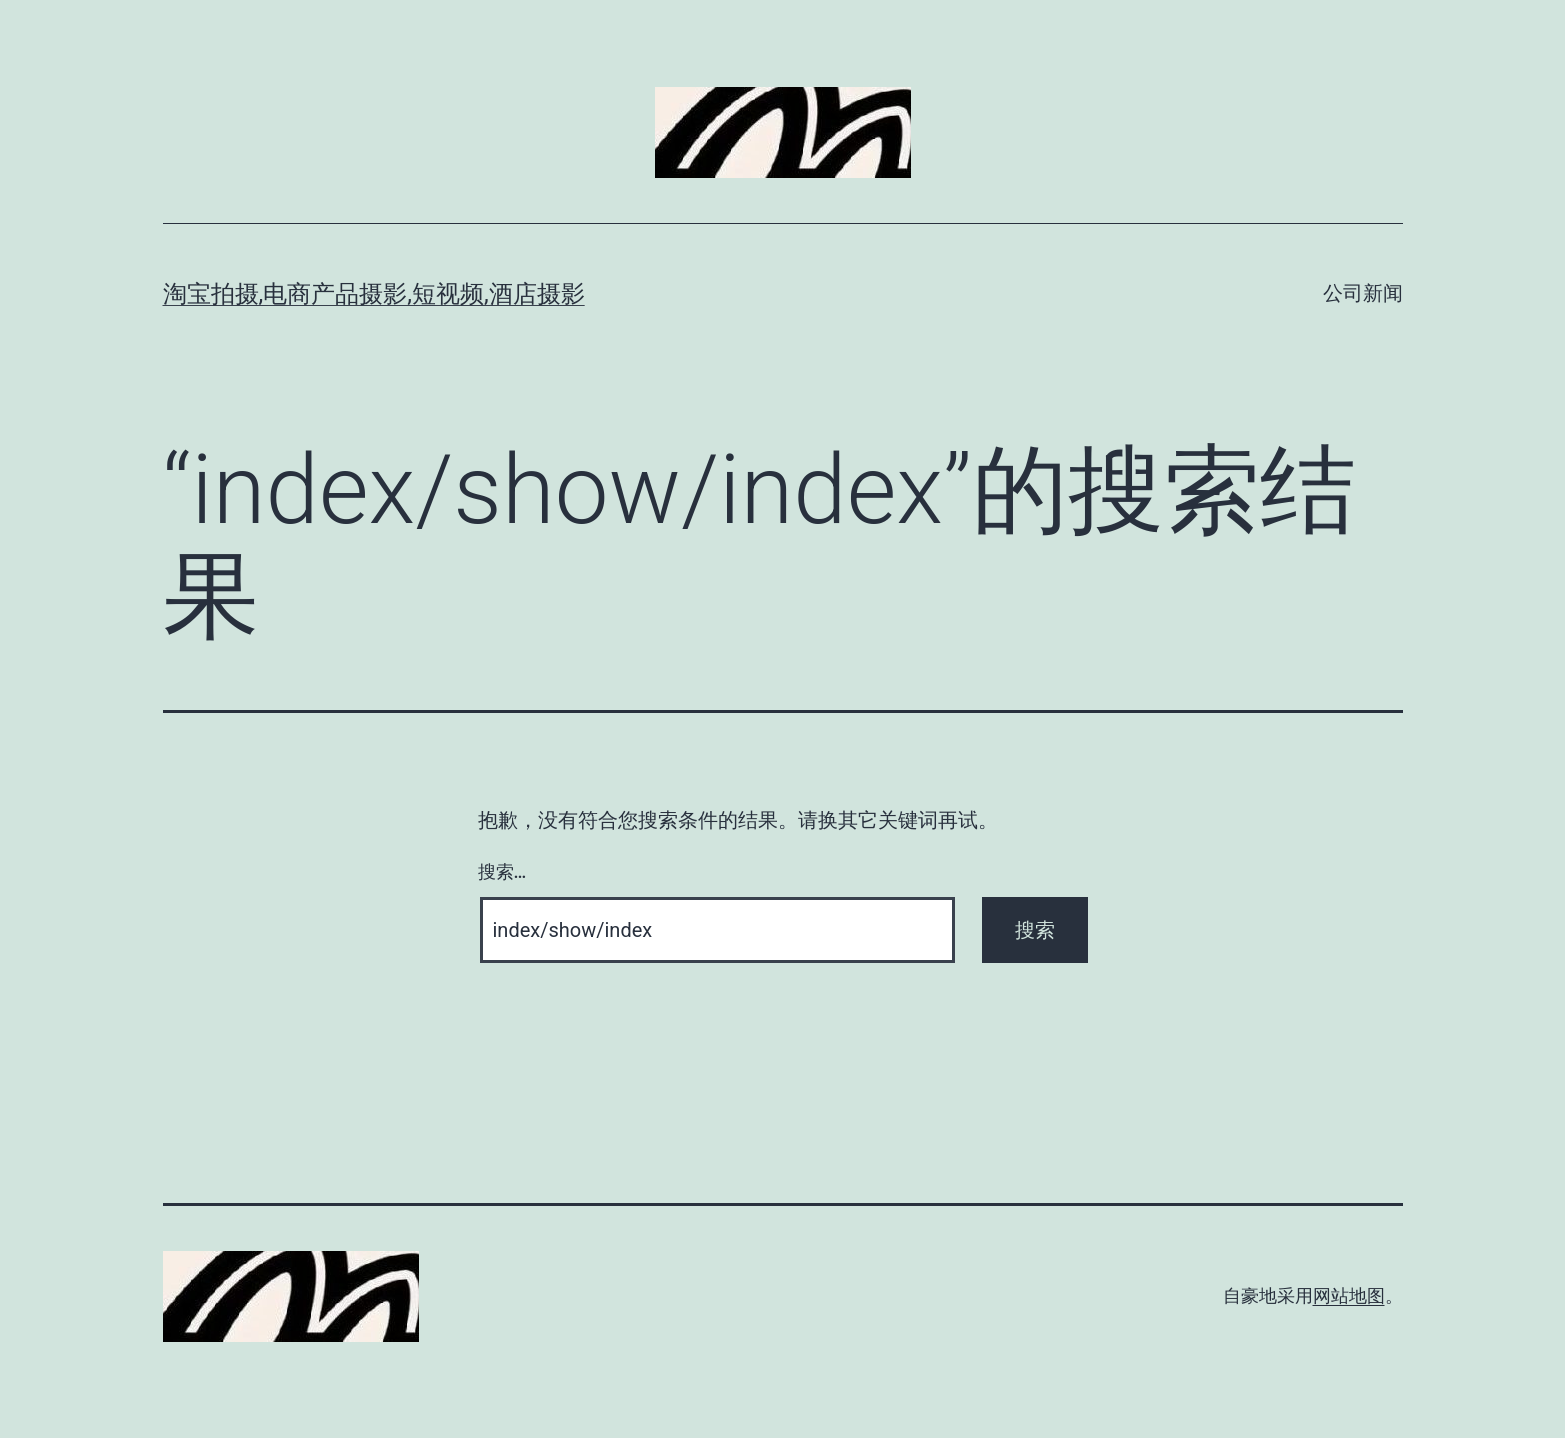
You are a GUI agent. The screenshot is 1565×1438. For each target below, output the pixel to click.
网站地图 (1349, 1295)
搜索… (502, 871)
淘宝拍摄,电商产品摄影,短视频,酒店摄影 (374, 294)
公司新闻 (1363, 293)
